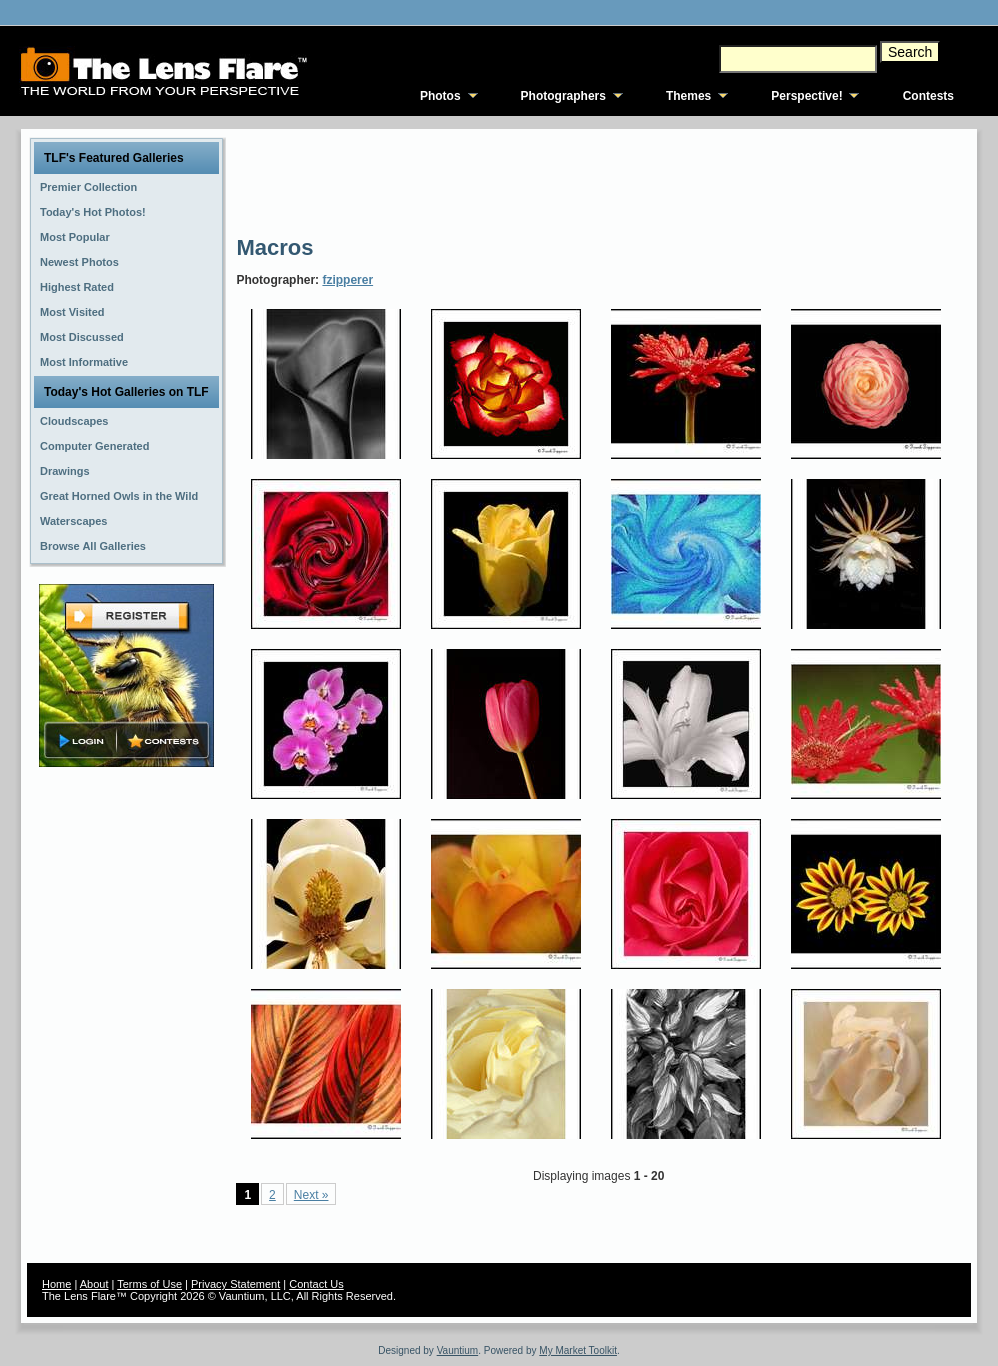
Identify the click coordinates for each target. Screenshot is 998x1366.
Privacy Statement (235, 1284)
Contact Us (316, 1284)
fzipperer (347, 280)
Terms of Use (149, 1284)
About (94, 1284)
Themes (688, 96)
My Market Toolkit (578, 1350)
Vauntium (458, 1350)
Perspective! (806, 96)
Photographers (563, 96)
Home (56, 1284)
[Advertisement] (600, 180)
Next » (311, 1195)
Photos (440, 96)
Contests (928, 96)
